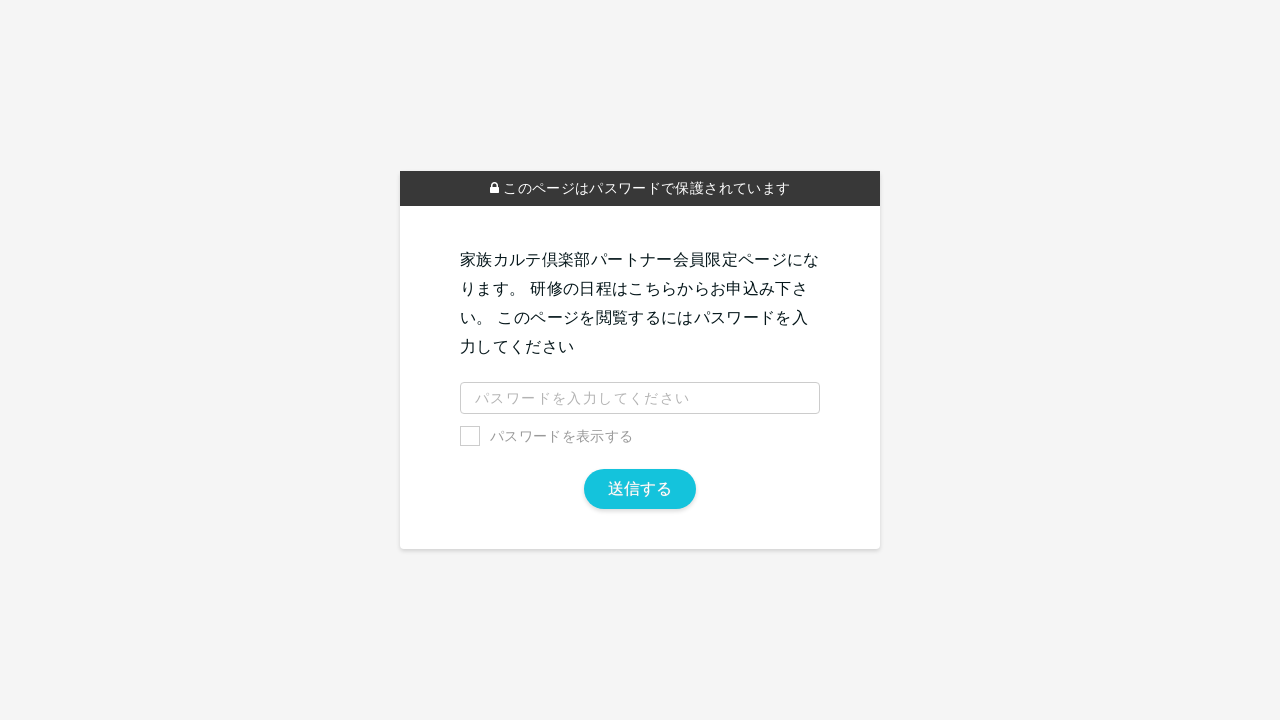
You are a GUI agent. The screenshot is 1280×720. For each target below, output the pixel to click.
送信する (640, 488)
